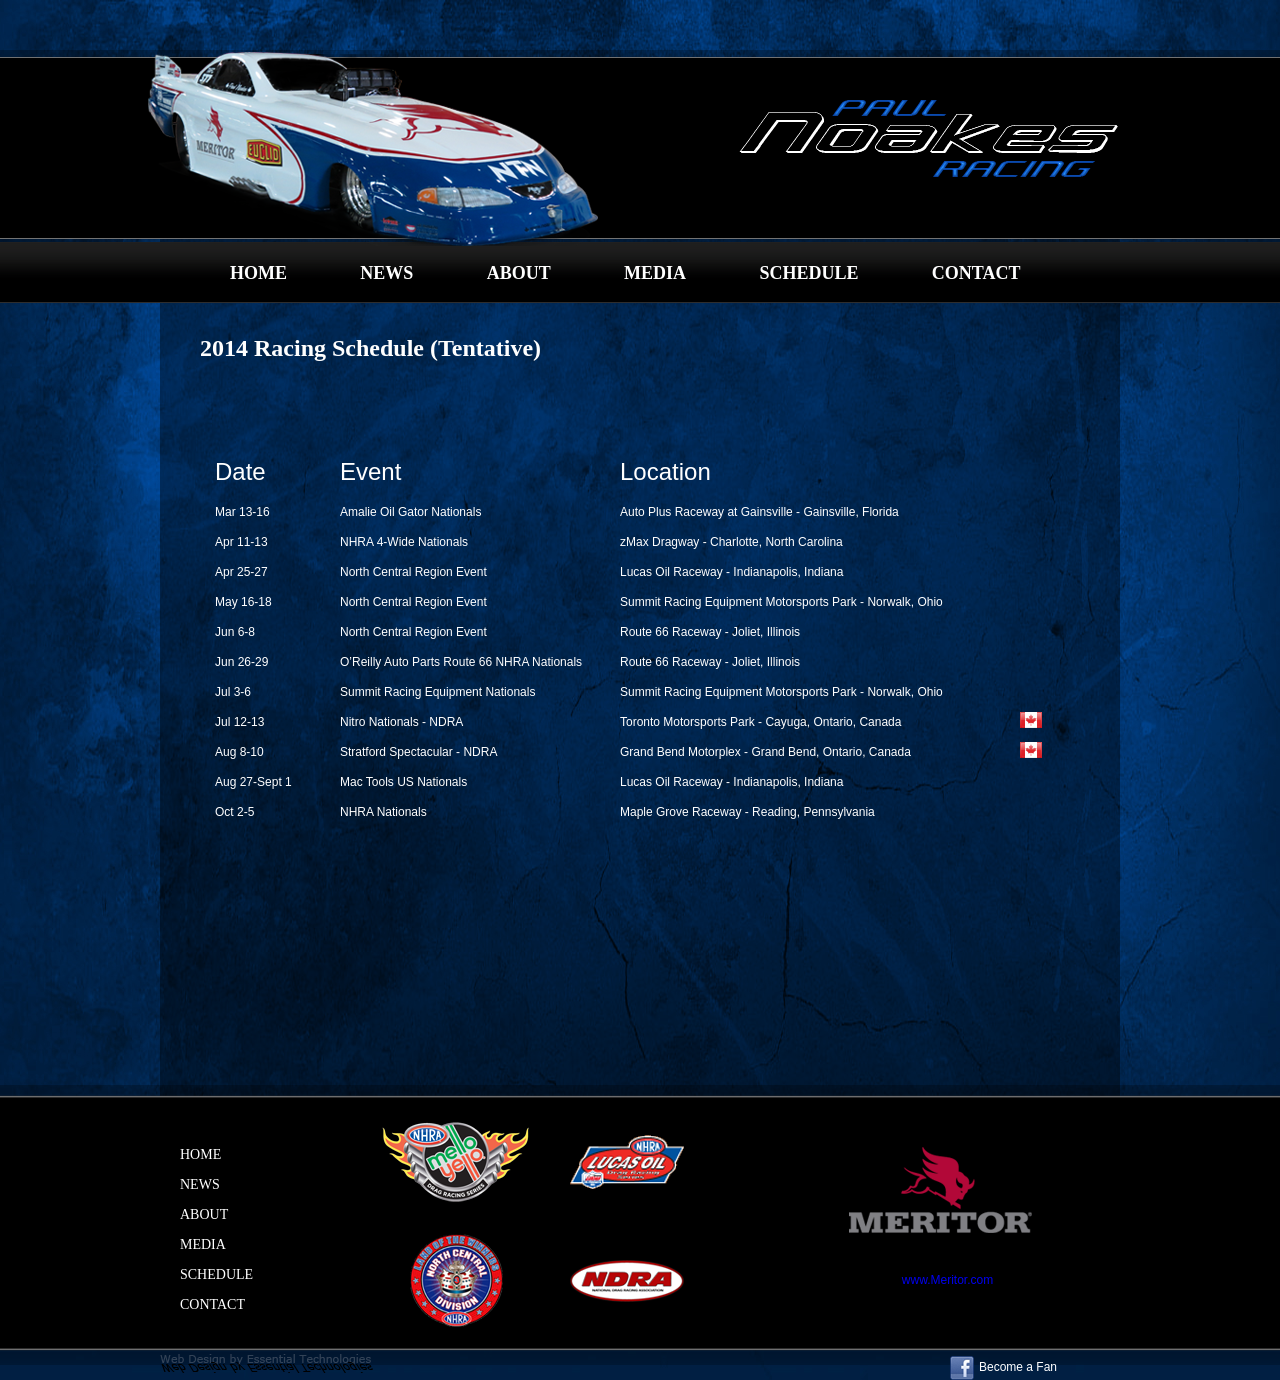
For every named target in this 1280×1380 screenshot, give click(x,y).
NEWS (386, 273)
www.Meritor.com (947, 1280)
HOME (258, 273)
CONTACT (976, 273)
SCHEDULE (808, 273)
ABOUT (519, 273)
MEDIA (655, 273)
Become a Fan (1003, 1367)
